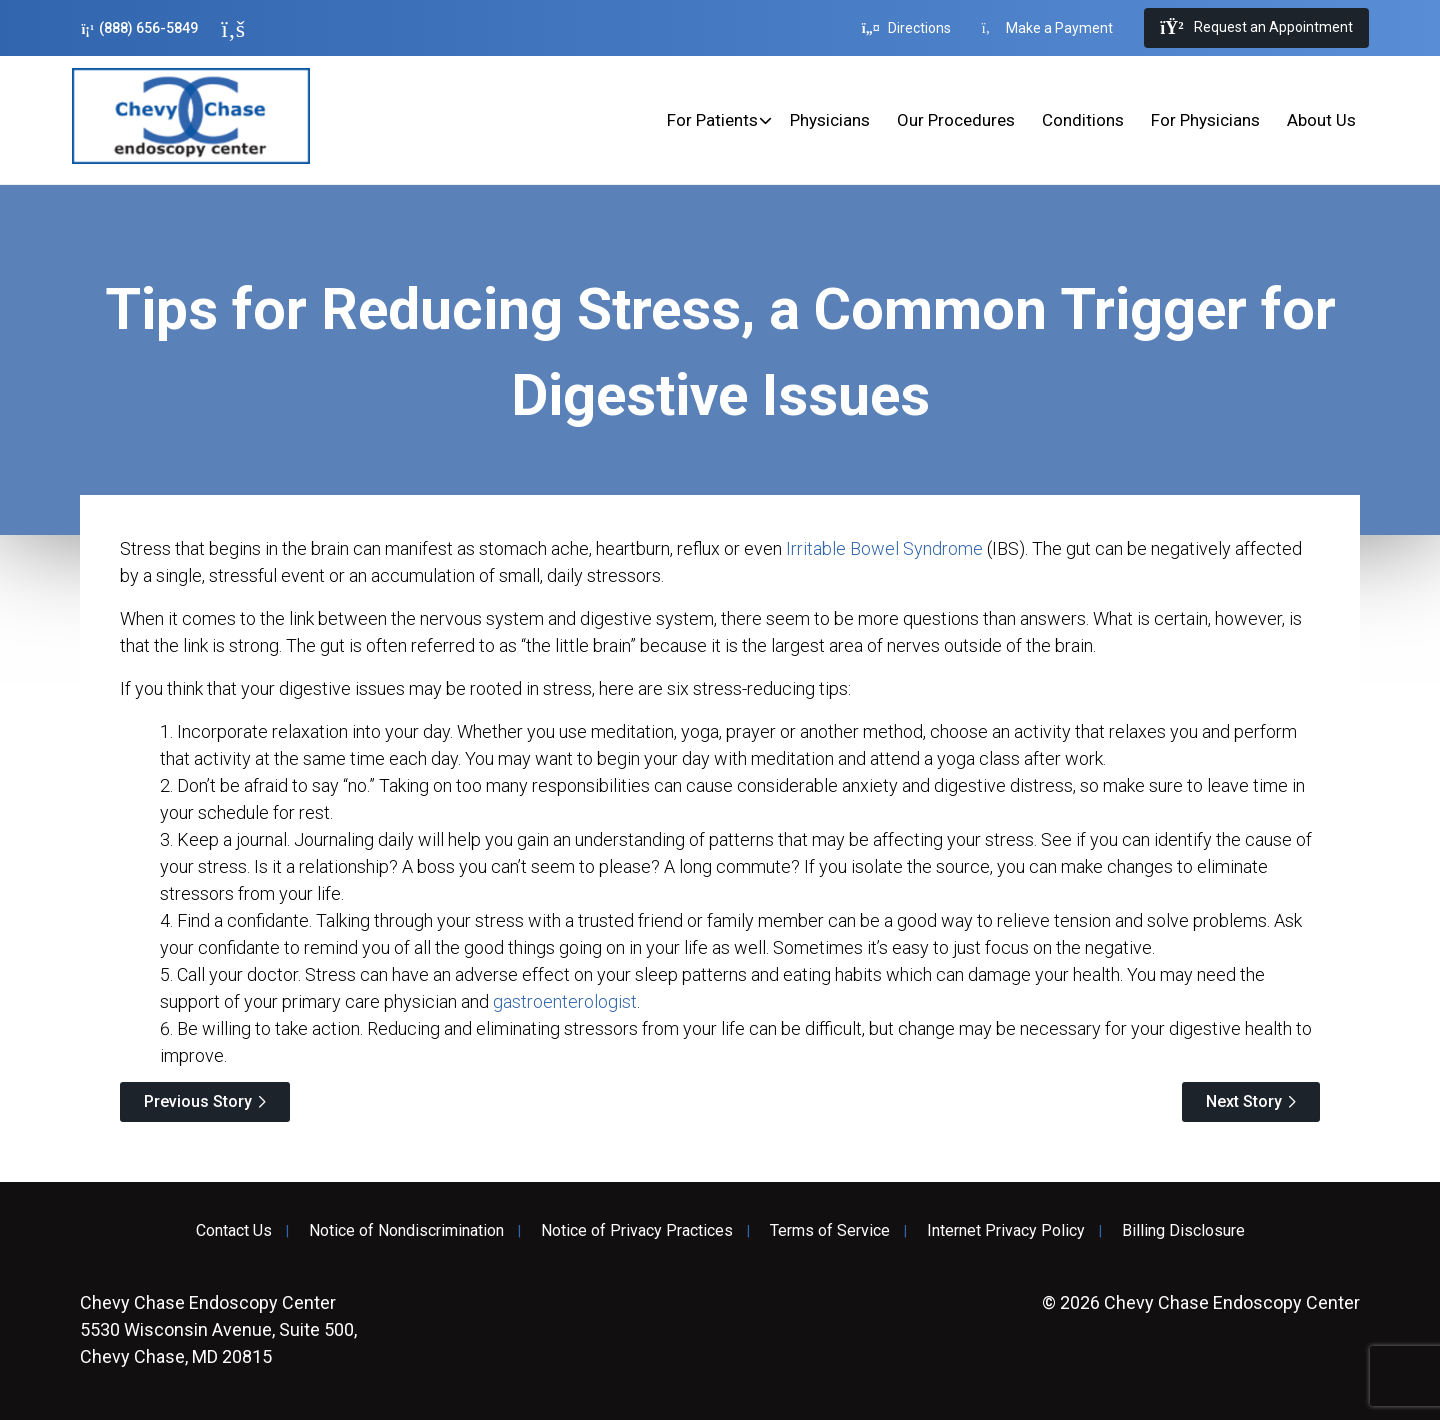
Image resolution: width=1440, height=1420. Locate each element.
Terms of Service (830, 1231)
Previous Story (198, 1101)
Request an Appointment (1256, 28)
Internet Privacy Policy (1006, 1231)
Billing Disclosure (1183, 1231)
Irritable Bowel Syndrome (884, 548)
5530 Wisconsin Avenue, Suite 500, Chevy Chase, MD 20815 (218, 1329)
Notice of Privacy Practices (637, 1231)
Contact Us (234, 1231)
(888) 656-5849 (139, 28)
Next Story (1244, 1101)
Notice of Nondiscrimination (406, 1231)
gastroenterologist (565, 1001)
